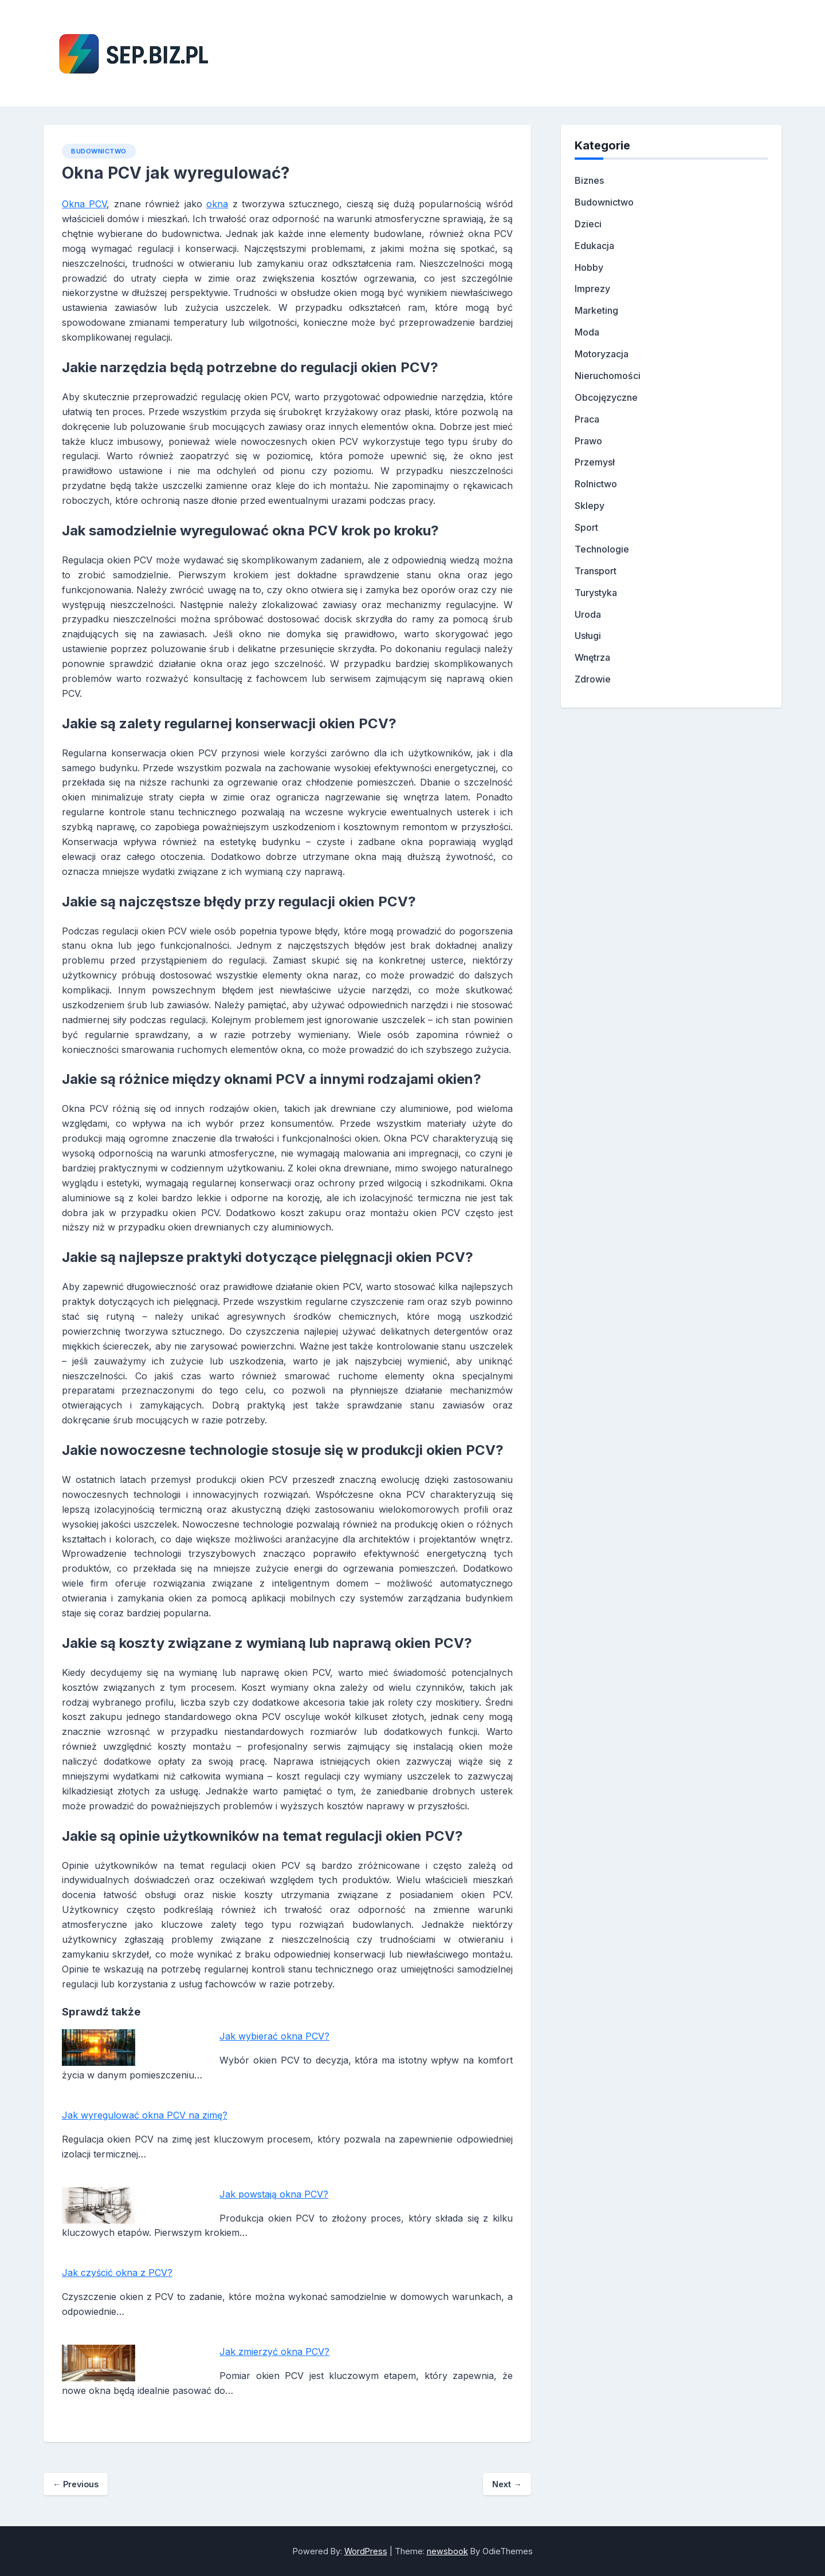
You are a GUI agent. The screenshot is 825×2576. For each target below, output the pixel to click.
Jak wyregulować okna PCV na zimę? (144, 2115)
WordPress (365, 2551)
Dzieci (588, 224)
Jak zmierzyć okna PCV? (274, 2351)
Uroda (588, 614)
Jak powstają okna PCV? (273, 2194)
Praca (587, 419)
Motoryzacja (601, 354)
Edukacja (594, 245)
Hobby (589, 267)
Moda (587, 332)
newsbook (447, 2551)
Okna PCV (84, 204)
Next (506, 2484)
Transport (595, 571)
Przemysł (595, 462)
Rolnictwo (596, 484)
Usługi (588, 635)
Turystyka (596, 592)
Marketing (596, 310)
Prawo (588, 441)
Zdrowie (593, 679)
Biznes (589, 180)
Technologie (602, 549)
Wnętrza (592, 657)
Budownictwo (99, 151)
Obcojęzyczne (606, 397)
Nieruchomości (608, 375)
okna (217, 204)
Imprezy (592, 288)
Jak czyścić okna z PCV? (117, 2272)
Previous (76, 2484)
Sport (586, 527)
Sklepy (589, 505)
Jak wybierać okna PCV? (274, 2036)
